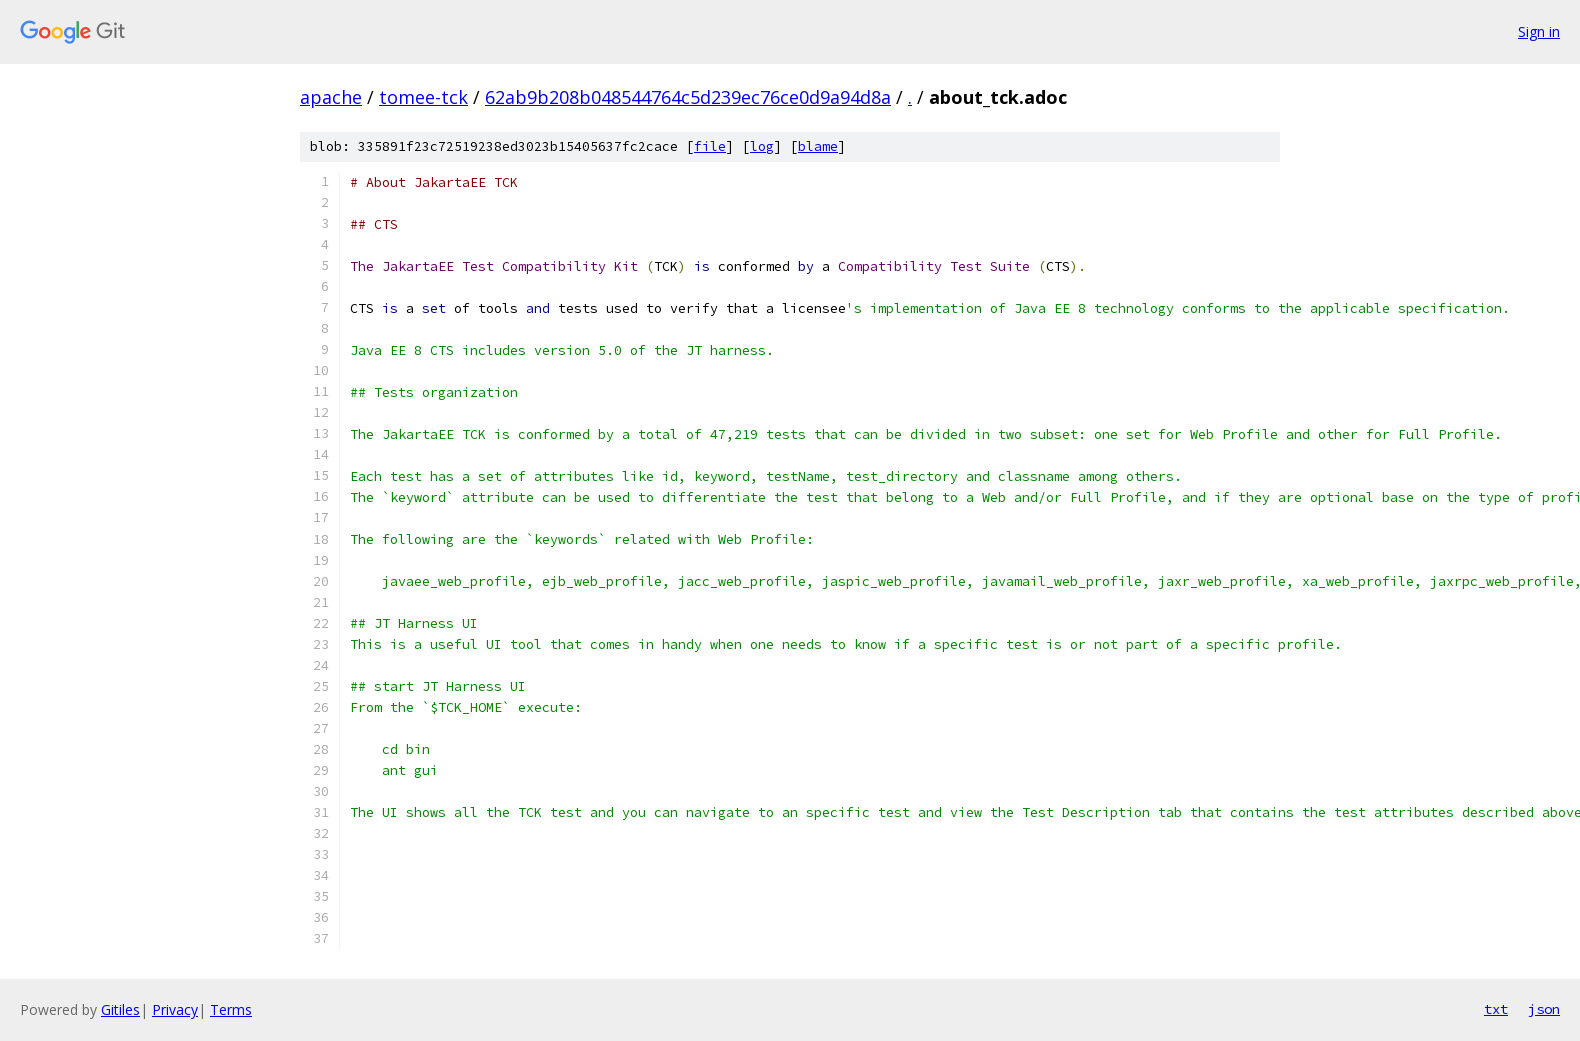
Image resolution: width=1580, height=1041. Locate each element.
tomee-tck (423, 97)
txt (1496, 1009)
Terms (231, 1009)
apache (331, 97)
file (710, 146)
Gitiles (120, 1009)
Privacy (175, 1009)
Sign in (1539, 31)
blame (818, 146)
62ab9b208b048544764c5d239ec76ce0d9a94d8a (688, 97)
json (1544, 1009)
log (762, 146)
